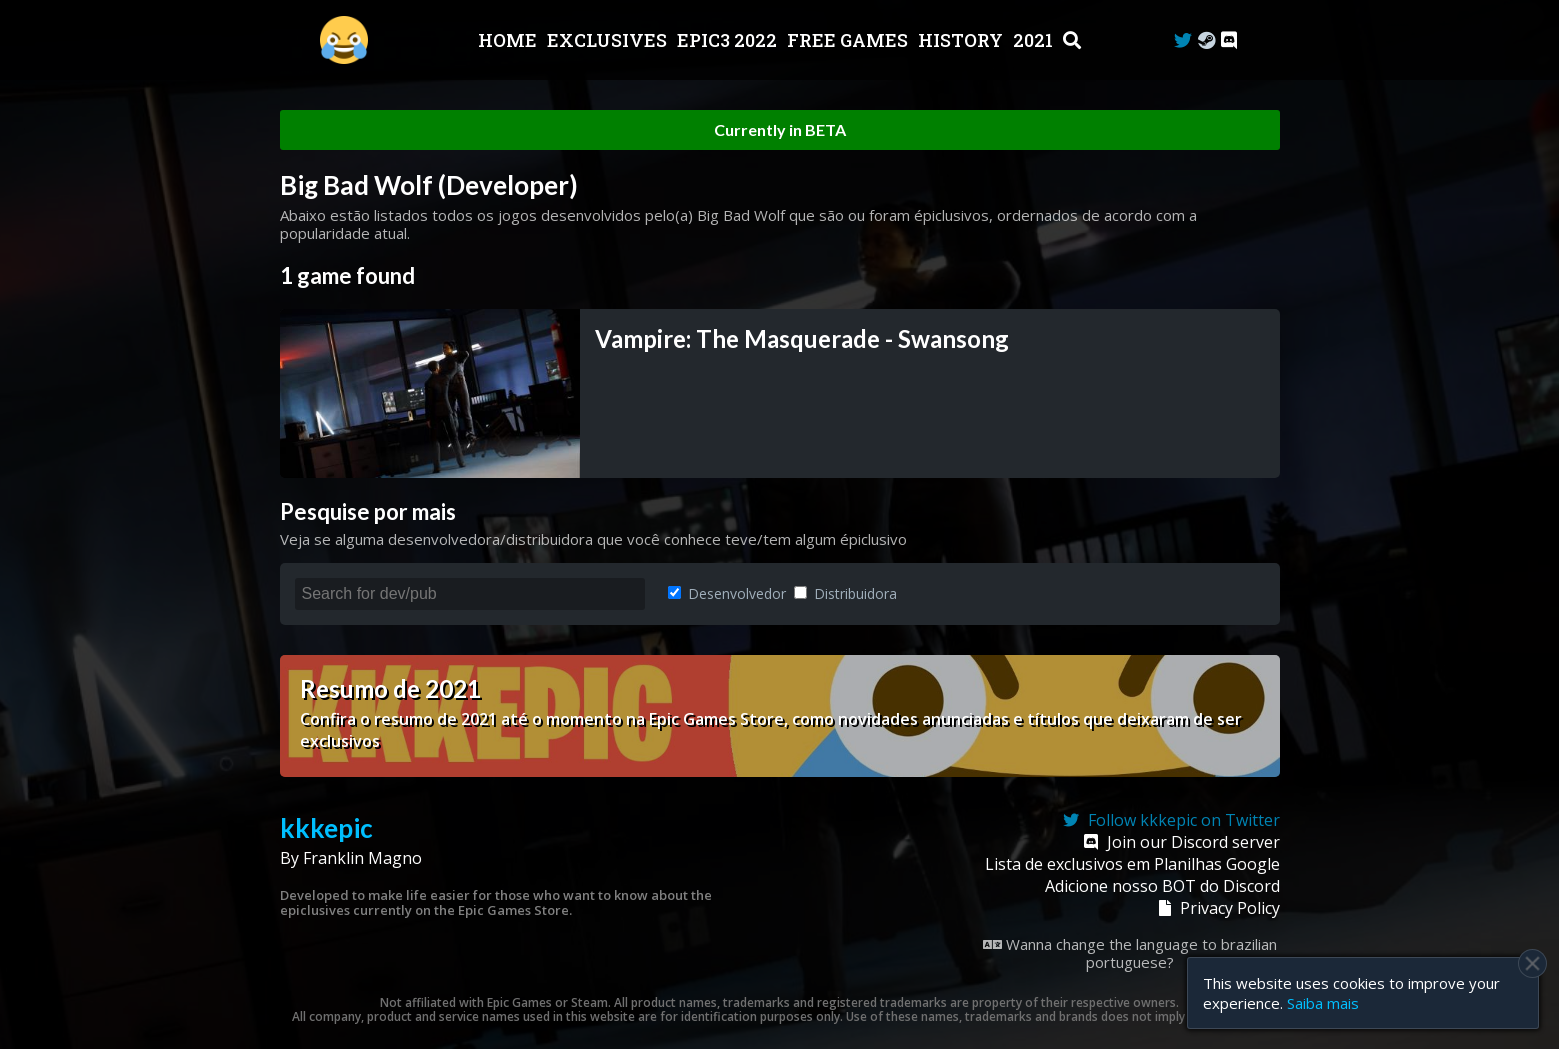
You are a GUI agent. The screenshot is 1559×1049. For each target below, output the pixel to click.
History (962, 40)
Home (509, 40)
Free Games (849, 40)
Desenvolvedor (727, 593)
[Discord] (1229, 40)
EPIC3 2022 (729, 40)
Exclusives (609, 40)
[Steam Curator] (1206, 40)
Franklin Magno (362, 858)
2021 (1035, 40)
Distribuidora (845, 593)
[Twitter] (1183, 40)
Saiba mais (1323, 1003)
